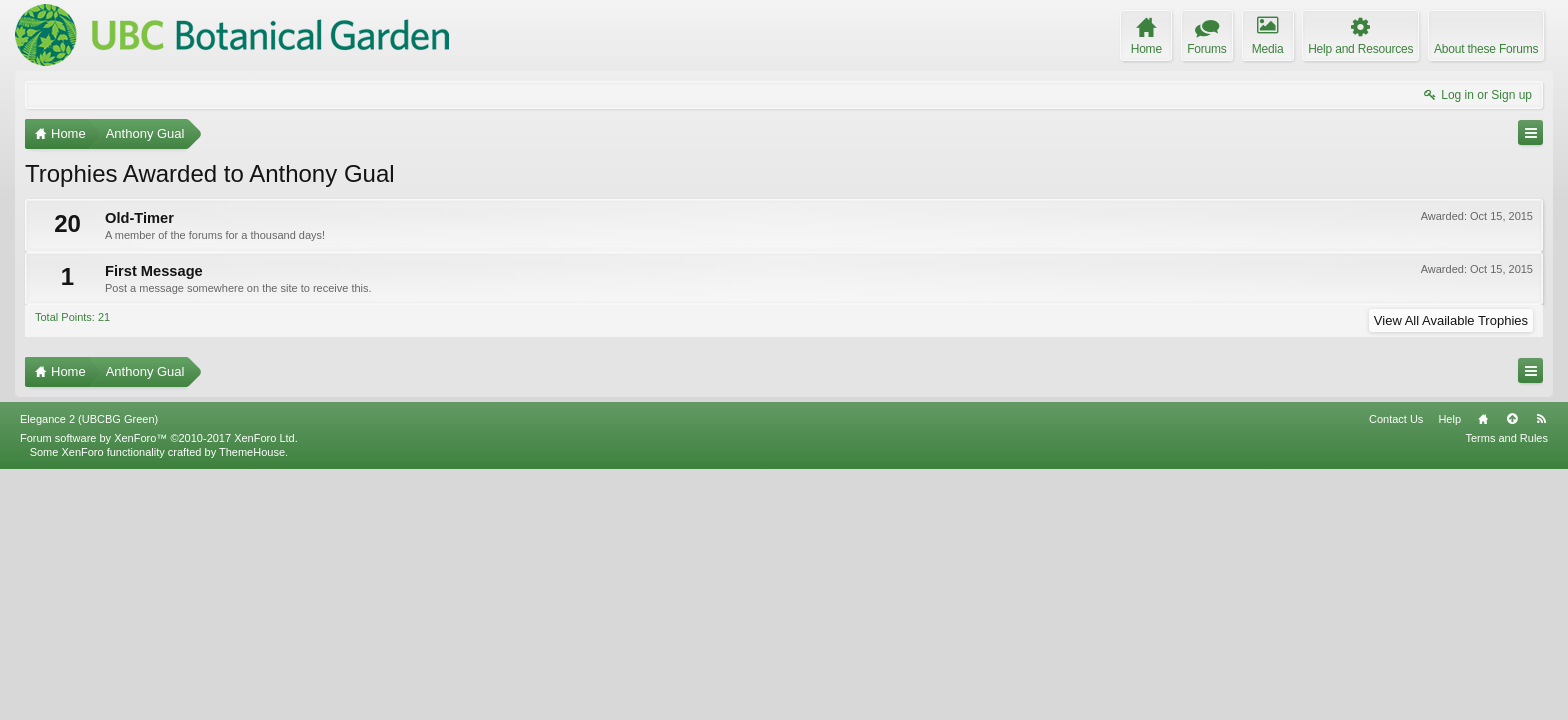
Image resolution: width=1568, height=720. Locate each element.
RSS (1541, 669)
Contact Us (1396, 669)
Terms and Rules (1506, 688)
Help (1449, 669)
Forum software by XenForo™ (159, 688)
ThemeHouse (252, 702)
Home (1483, 669)
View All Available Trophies (1451, 320)
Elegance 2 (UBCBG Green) (89, 669)
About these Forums (1486, 49)
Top (1512, 669)
